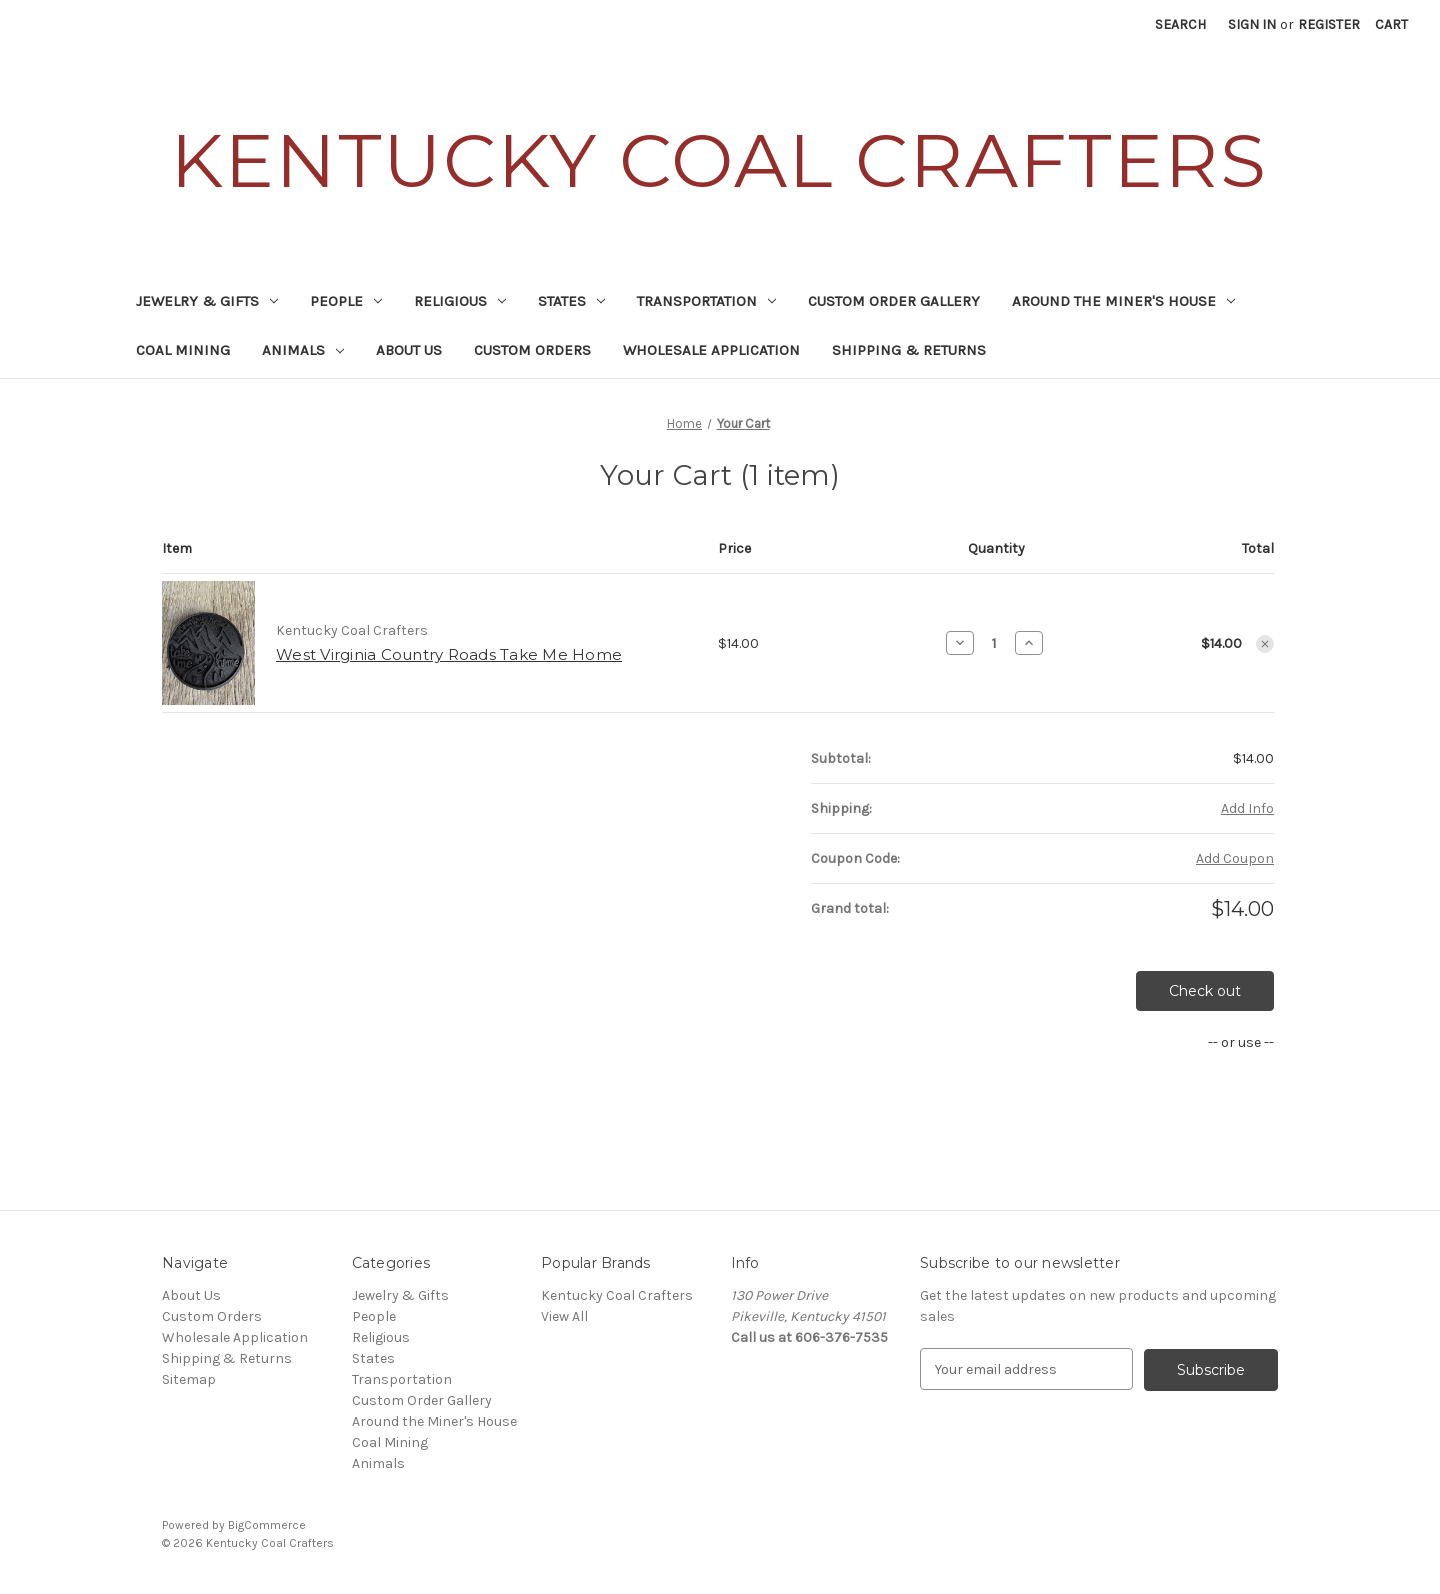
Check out (1205, 991)
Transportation (706, 301)
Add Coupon (1235, 858)
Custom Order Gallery (894, 301)
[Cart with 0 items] (1391, 24)
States (571, 301)
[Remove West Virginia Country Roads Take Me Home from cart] (1265, 644)
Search (1180, 24)
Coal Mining (183, 350)
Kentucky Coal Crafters (617, 1295)
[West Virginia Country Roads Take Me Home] (994, 643)
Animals (303, 350)
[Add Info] (1247, 808)
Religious (460, 301)
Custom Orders (532, 350)
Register (1329, 24)
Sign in (1252, 24)
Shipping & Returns (909, 350)
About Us (409, 350)
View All (564, 1316)
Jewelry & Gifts (207, 301)
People (346, 301)
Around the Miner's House (1123, 301)
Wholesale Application (711, 350)
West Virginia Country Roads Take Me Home (449, 654)
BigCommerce (267, 1525)
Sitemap (189, 1379)
